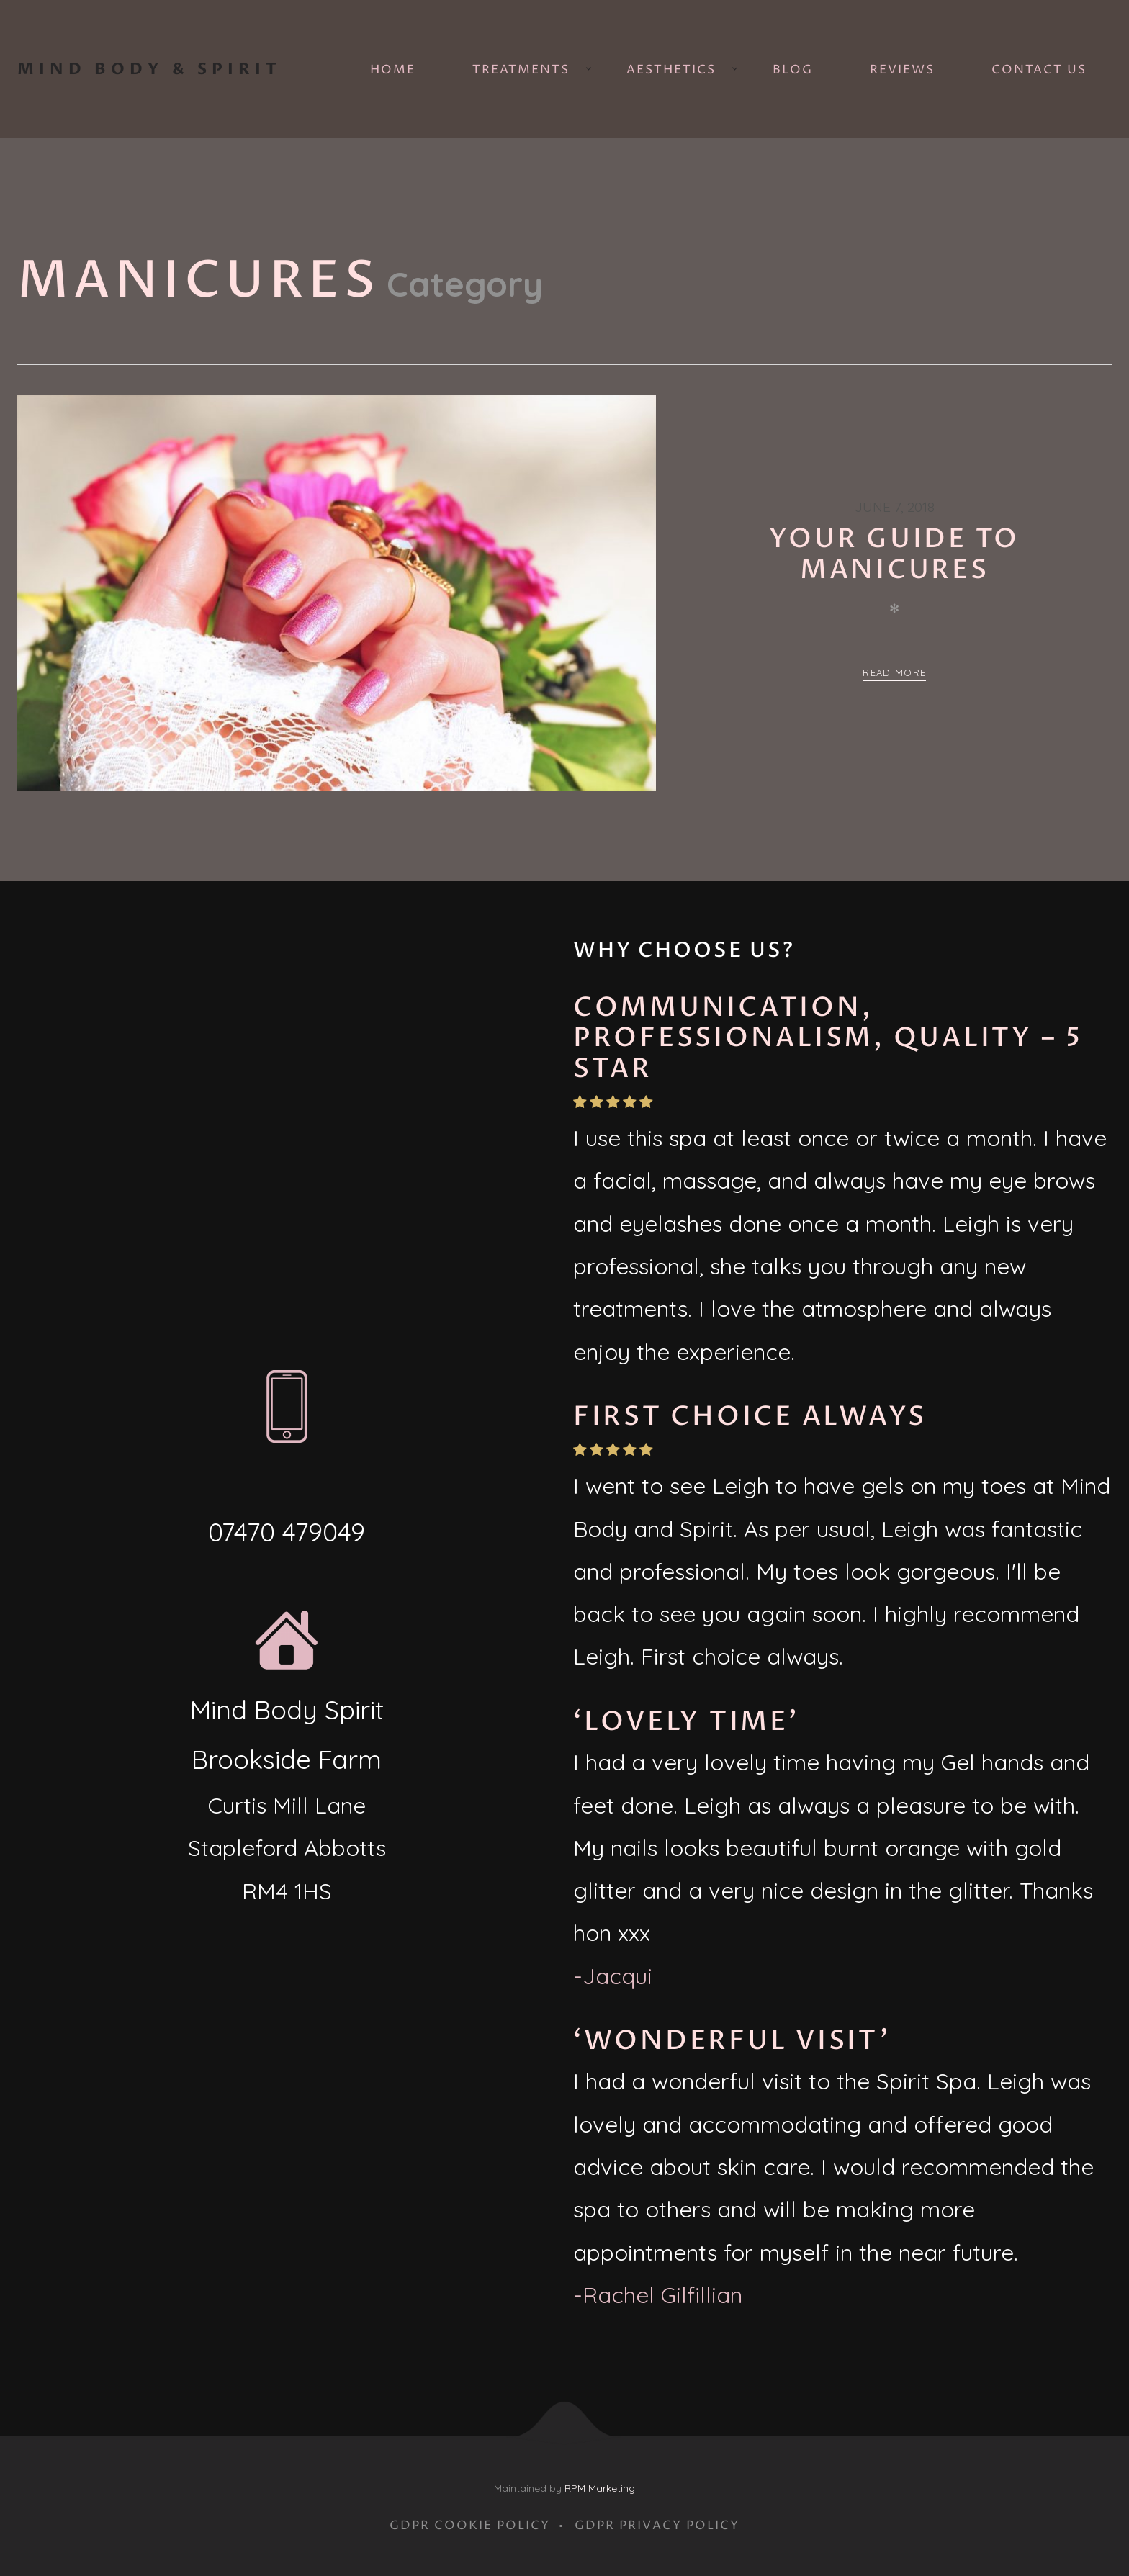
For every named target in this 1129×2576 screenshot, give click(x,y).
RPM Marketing (599, 2488)
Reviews (902, 69)
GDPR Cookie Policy (470, 2525)
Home (392, 69)
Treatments (521, 69)
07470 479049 (286, 1532)
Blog (793, 69)
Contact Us (1039, 69)
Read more (894, 672)
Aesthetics (671, 69)
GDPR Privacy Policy (657, 2525)
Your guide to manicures (894, 554)
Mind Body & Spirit (149, 69)
